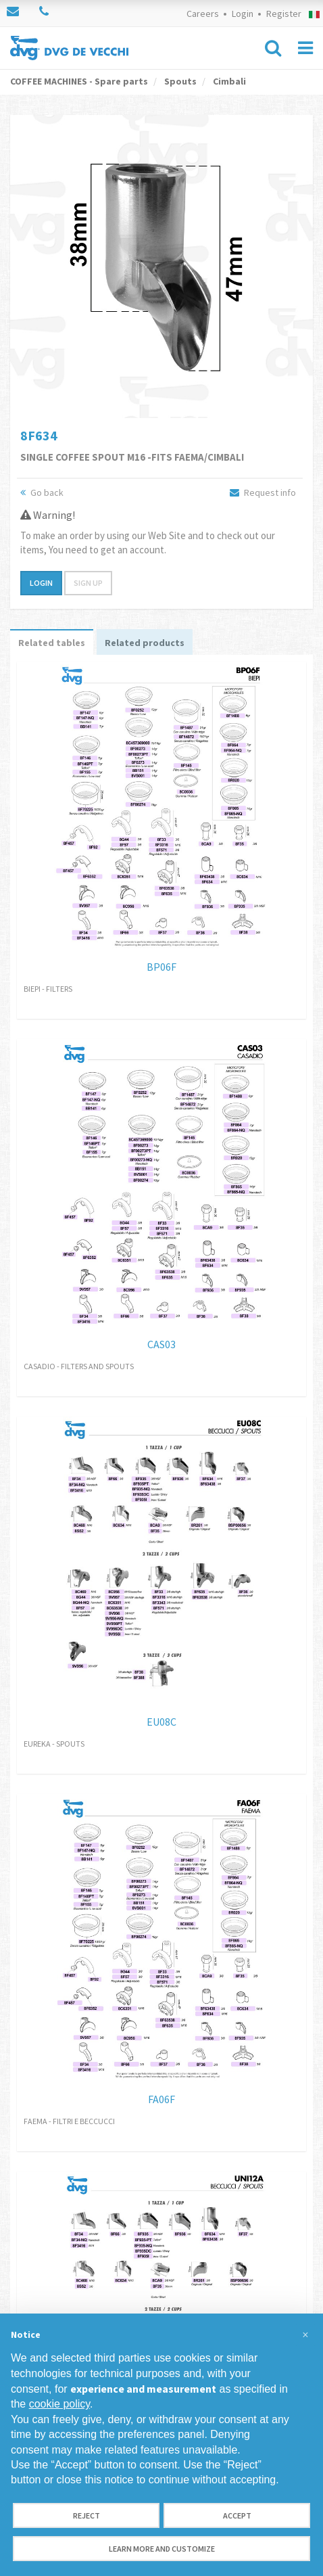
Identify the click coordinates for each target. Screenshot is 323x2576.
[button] (305, 2335)
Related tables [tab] (51, 643)
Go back (42, 492)
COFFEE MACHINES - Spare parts (79, 81)
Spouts (179, 81)
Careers (203, 13)
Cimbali (228, 81)
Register (283, 13)
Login (242, 13)
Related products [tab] (144, 643)
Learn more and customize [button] (162, 2549)
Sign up (88, 583)
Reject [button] (86, 2515)
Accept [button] (237, 2515)
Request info (263, 492)
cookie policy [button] (59, 2404)
